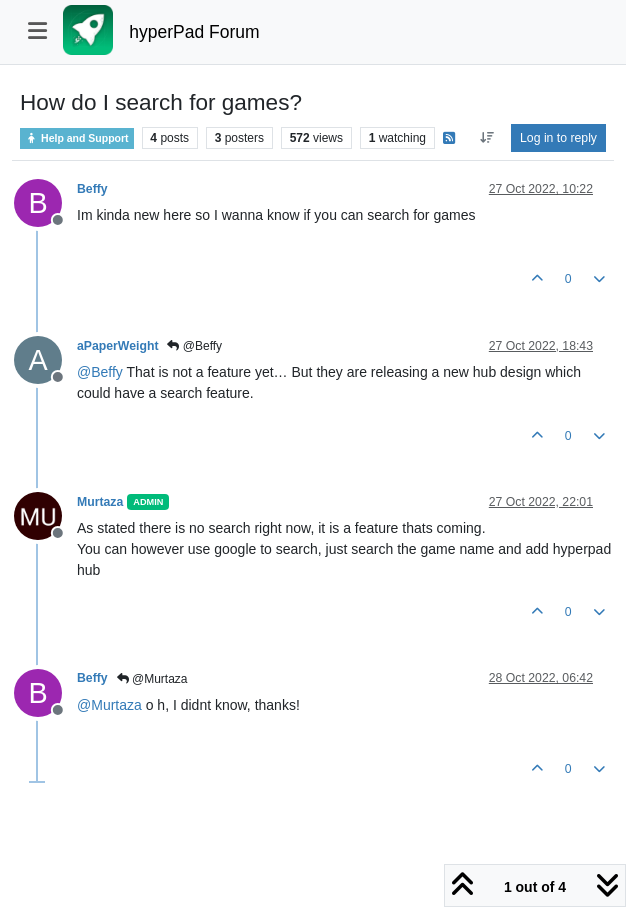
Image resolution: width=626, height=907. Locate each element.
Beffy (92, 189)
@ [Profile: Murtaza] (109, 705)
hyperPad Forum (194, 32)
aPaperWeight (117, 346)
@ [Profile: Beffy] (100, 372)
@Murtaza (152, 679)
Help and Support (77, 138)
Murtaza (100, 502)
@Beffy (194, 346)
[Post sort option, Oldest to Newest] (486, 138)
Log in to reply (558, 138)
